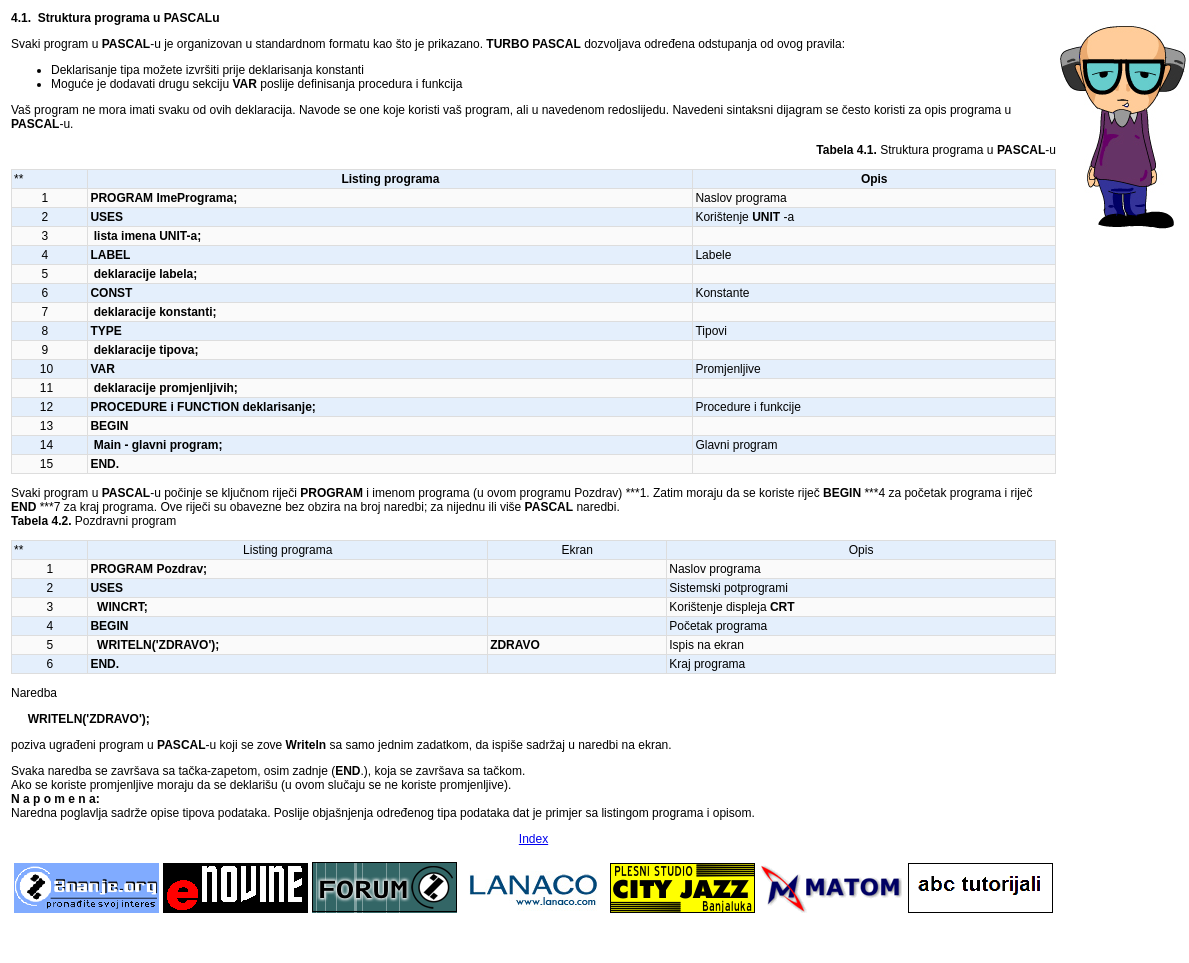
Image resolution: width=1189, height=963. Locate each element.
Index (533, 839)
